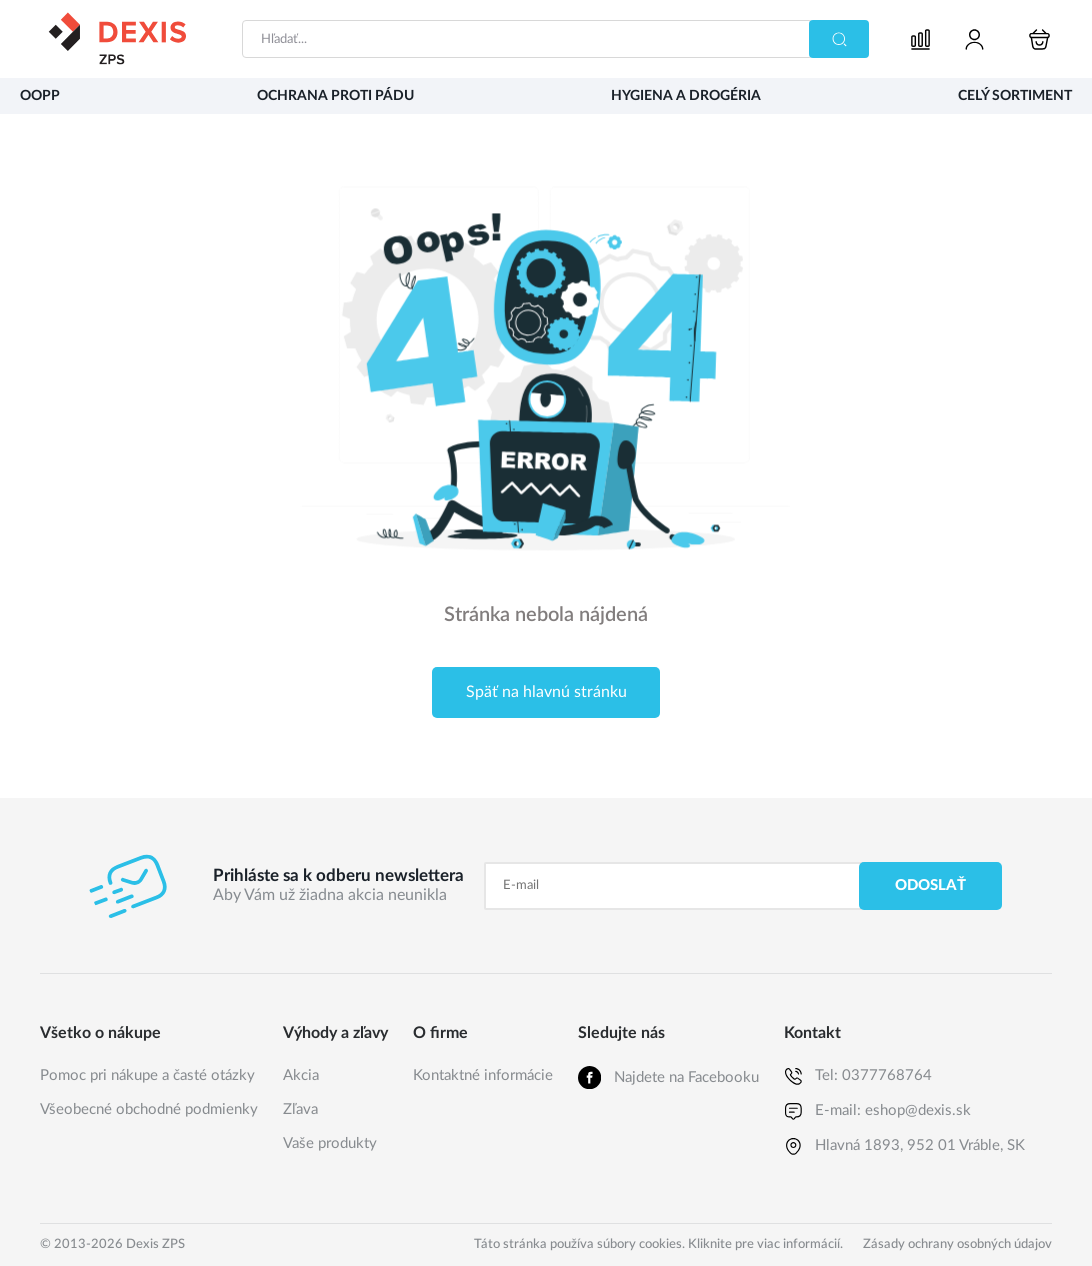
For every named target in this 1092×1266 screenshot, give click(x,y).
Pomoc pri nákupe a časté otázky (147, 1075)
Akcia (301, 1075)
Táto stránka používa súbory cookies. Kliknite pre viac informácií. (658, 1244)
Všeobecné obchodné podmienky (149, 1109)
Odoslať (930, 885)
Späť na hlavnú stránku (546, 692)
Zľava (300, 1109)
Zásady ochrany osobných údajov (957, 1244)
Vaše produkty (330, 1143)
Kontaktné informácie (483, 1075)
